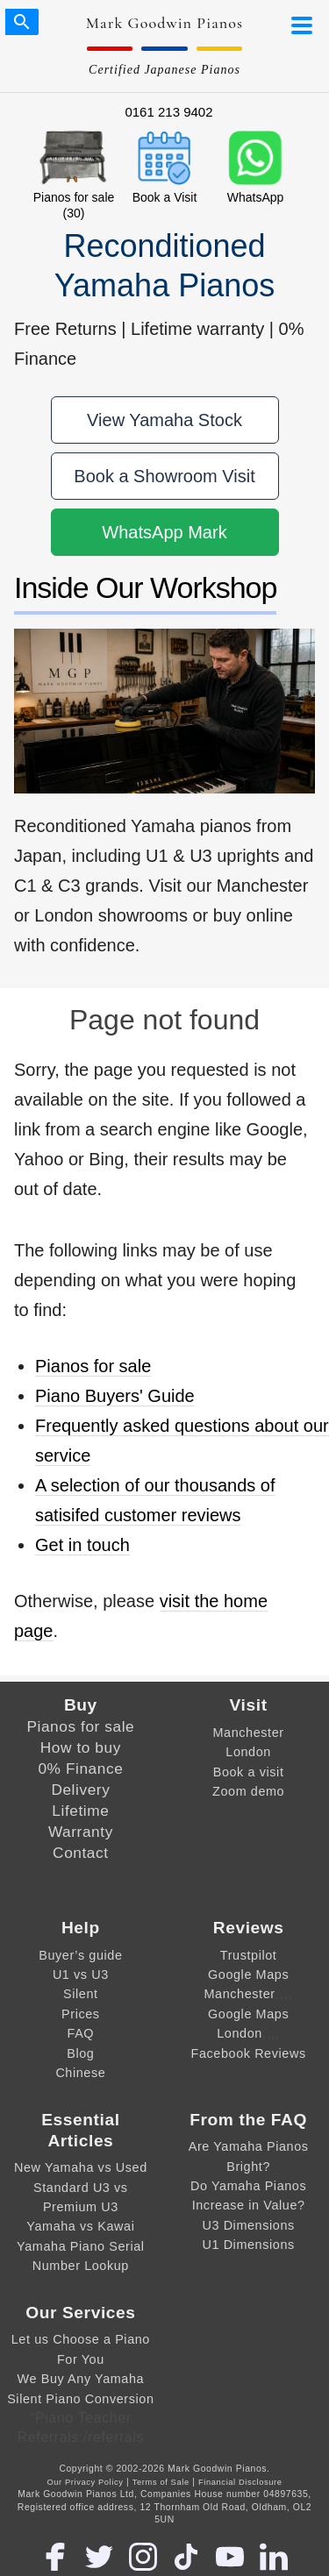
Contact (81, 1852)
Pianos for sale (93, 1366)
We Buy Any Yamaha (81, 2379)
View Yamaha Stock (164, 420)
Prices (80, 2014)
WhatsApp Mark (164, 532)
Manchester (248, 1733)
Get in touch (82, 1545)
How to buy (80, 1747)
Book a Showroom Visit (164, 476)
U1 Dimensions (248, 2245)
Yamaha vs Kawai (80, 2226)
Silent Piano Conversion (80, 2399)
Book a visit (248, 1772)
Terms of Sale (161, 2482)
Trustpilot (248, 1955)
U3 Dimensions (248, 2225)
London (248, 1752)
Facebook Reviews (248, 2053)
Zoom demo (248, 1791)
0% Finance (80, 1768)
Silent (80, 1994)
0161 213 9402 (168, 111)
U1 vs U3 (81, 1975)
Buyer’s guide (80, 1955)
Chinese (80, 2073)
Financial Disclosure (240, 2482)
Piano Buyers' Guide (115, 1395)
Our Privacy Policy (84, 2482)
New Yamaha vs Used (80, 2167)
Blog (80, 2053)
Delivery (80, 1789)
